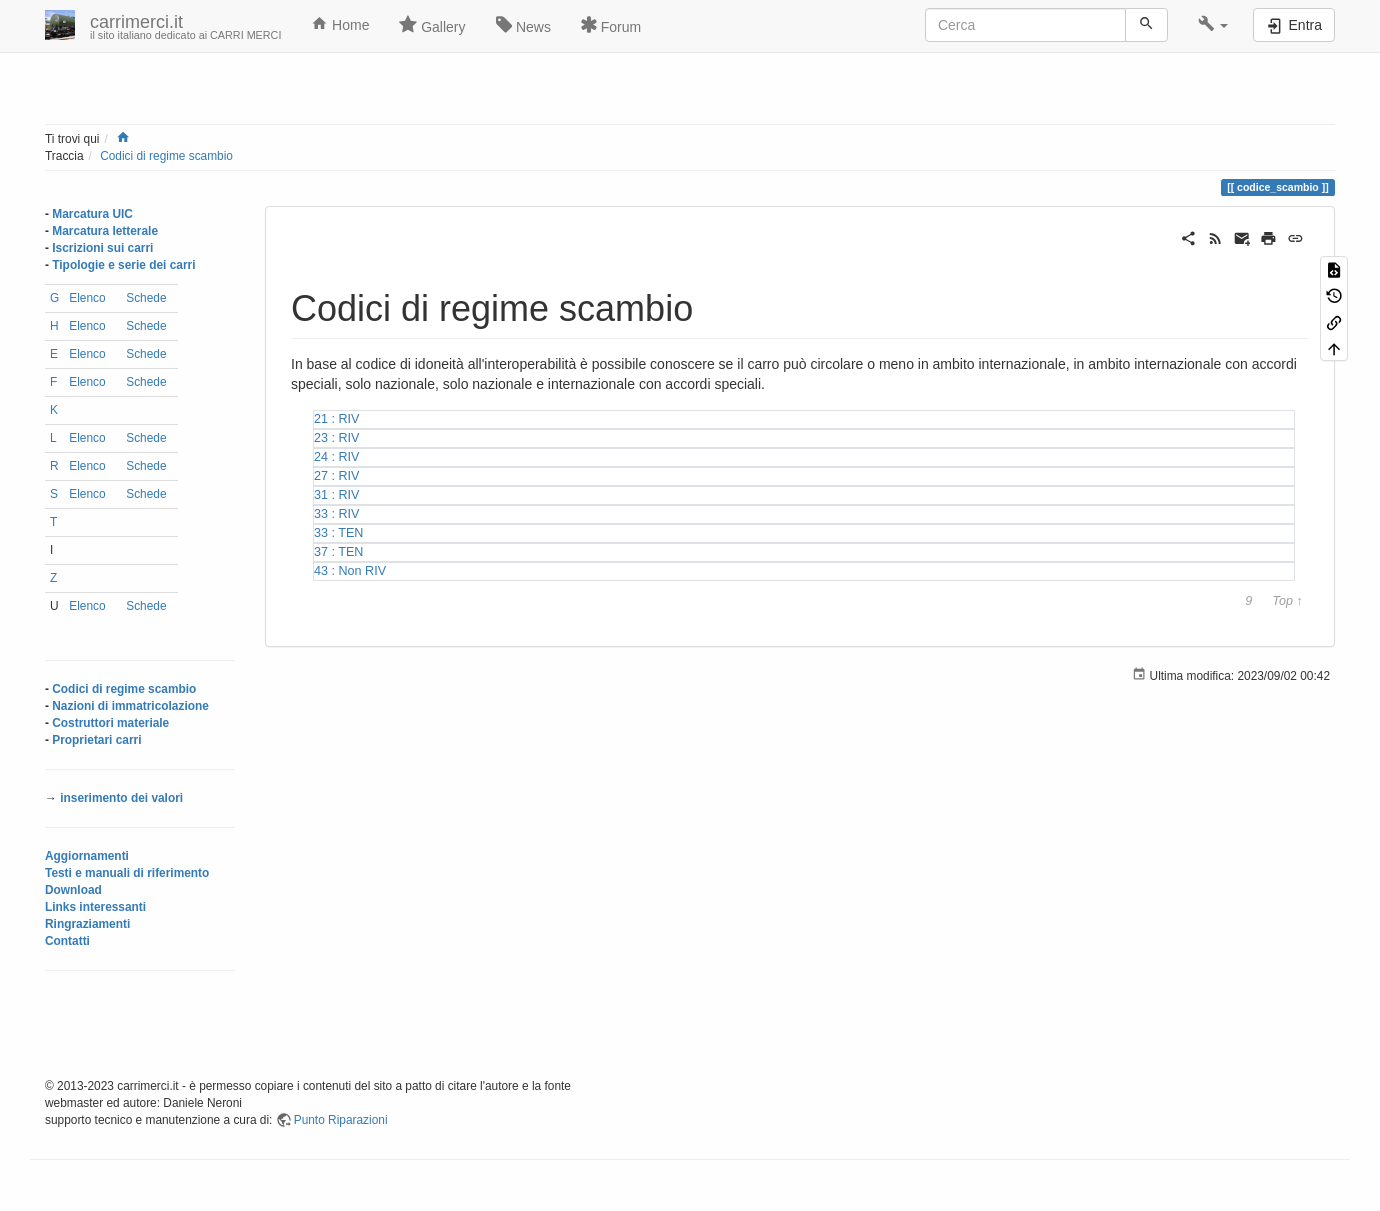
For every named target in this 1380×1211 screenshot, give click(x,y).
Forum (611, 25)
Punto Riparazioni (341, 1120)
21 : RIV (337, 419)
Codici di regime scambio (166, 156)
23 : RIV (337, 438)
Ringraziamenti (87, 924)
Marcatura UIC (92, 214)
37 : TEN (338, 552)
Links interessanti (95, 907)
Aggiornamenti (87, 856)
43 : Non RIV (350, 571)
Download (73, 890)
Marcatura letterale (105, 231)
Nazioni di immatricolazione (130, 706)
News (523, 25)
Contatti (67, 941)
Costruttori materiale (110, 723)
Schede (146, 298)
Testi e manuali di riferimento (127, 873)
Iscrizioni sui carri (102, 248)
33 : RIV (337, 514)
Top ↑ (1287, 601)
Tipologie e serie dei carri (123, 265)
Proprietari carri (96, 740)
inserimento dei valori (121, 798)
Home (340, 24)
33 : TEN (338, 533)
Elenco (87, 298)
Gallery (432, 25)
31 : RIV (337, 495)
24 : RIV (337, 457)
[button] (1213, 25)
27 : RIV (337, 476)
